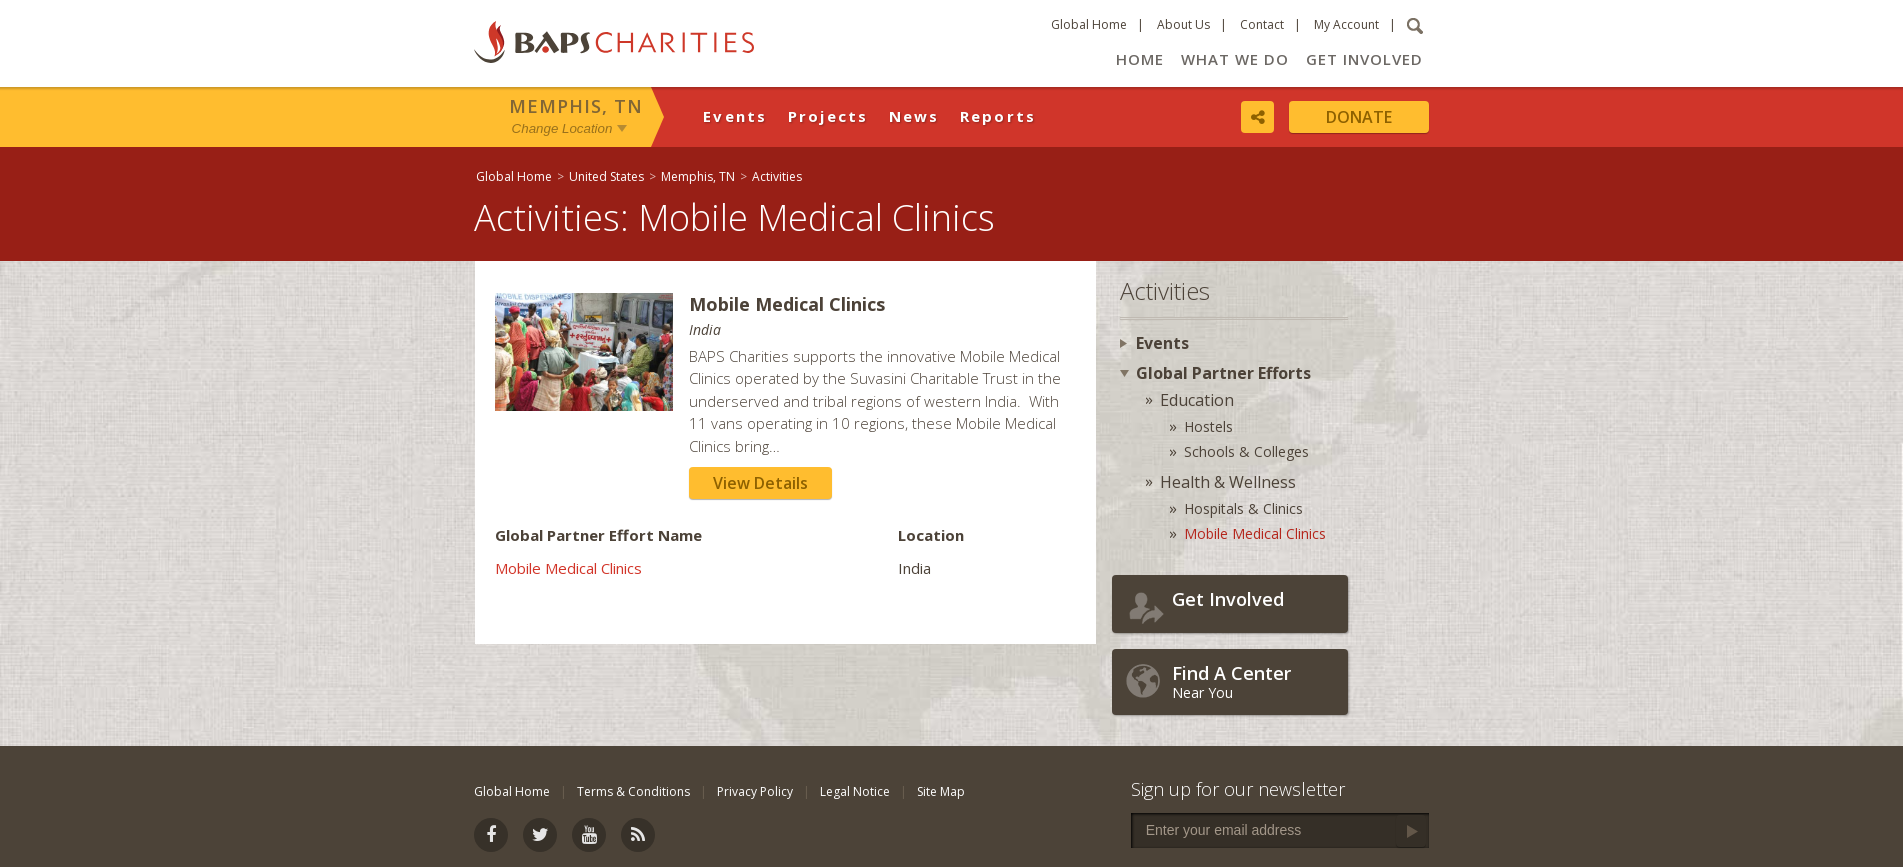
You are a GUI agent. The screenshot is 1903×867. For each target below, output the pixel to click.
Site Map (941, 791)
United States (606, 176)
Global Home (1089, 24)
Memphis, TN (576, 106)
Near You (1255, 681)
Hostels (1208, 426)
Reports (998, 116)
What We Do (1235, 59)
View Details (760, 483)
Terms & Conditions (633, 791)
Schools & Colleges (1246, 451)
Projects (828, 116)
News (914, 116)
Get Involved (1364, 59)
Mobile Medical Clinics (568, 568)
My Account (1346, 24)
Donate (1359, 117)
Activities (777, 176)
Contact (1262, 24)
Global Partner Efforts (1223, 373)
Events (735, 116)
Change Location (562, 128)
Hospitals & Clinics (1243, 508)
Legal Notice (855, 791)
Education (1197, 400)
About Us (1183, 24)
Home (1140, 59)
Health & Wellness (1228, 482)
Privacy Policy (755, 791)
